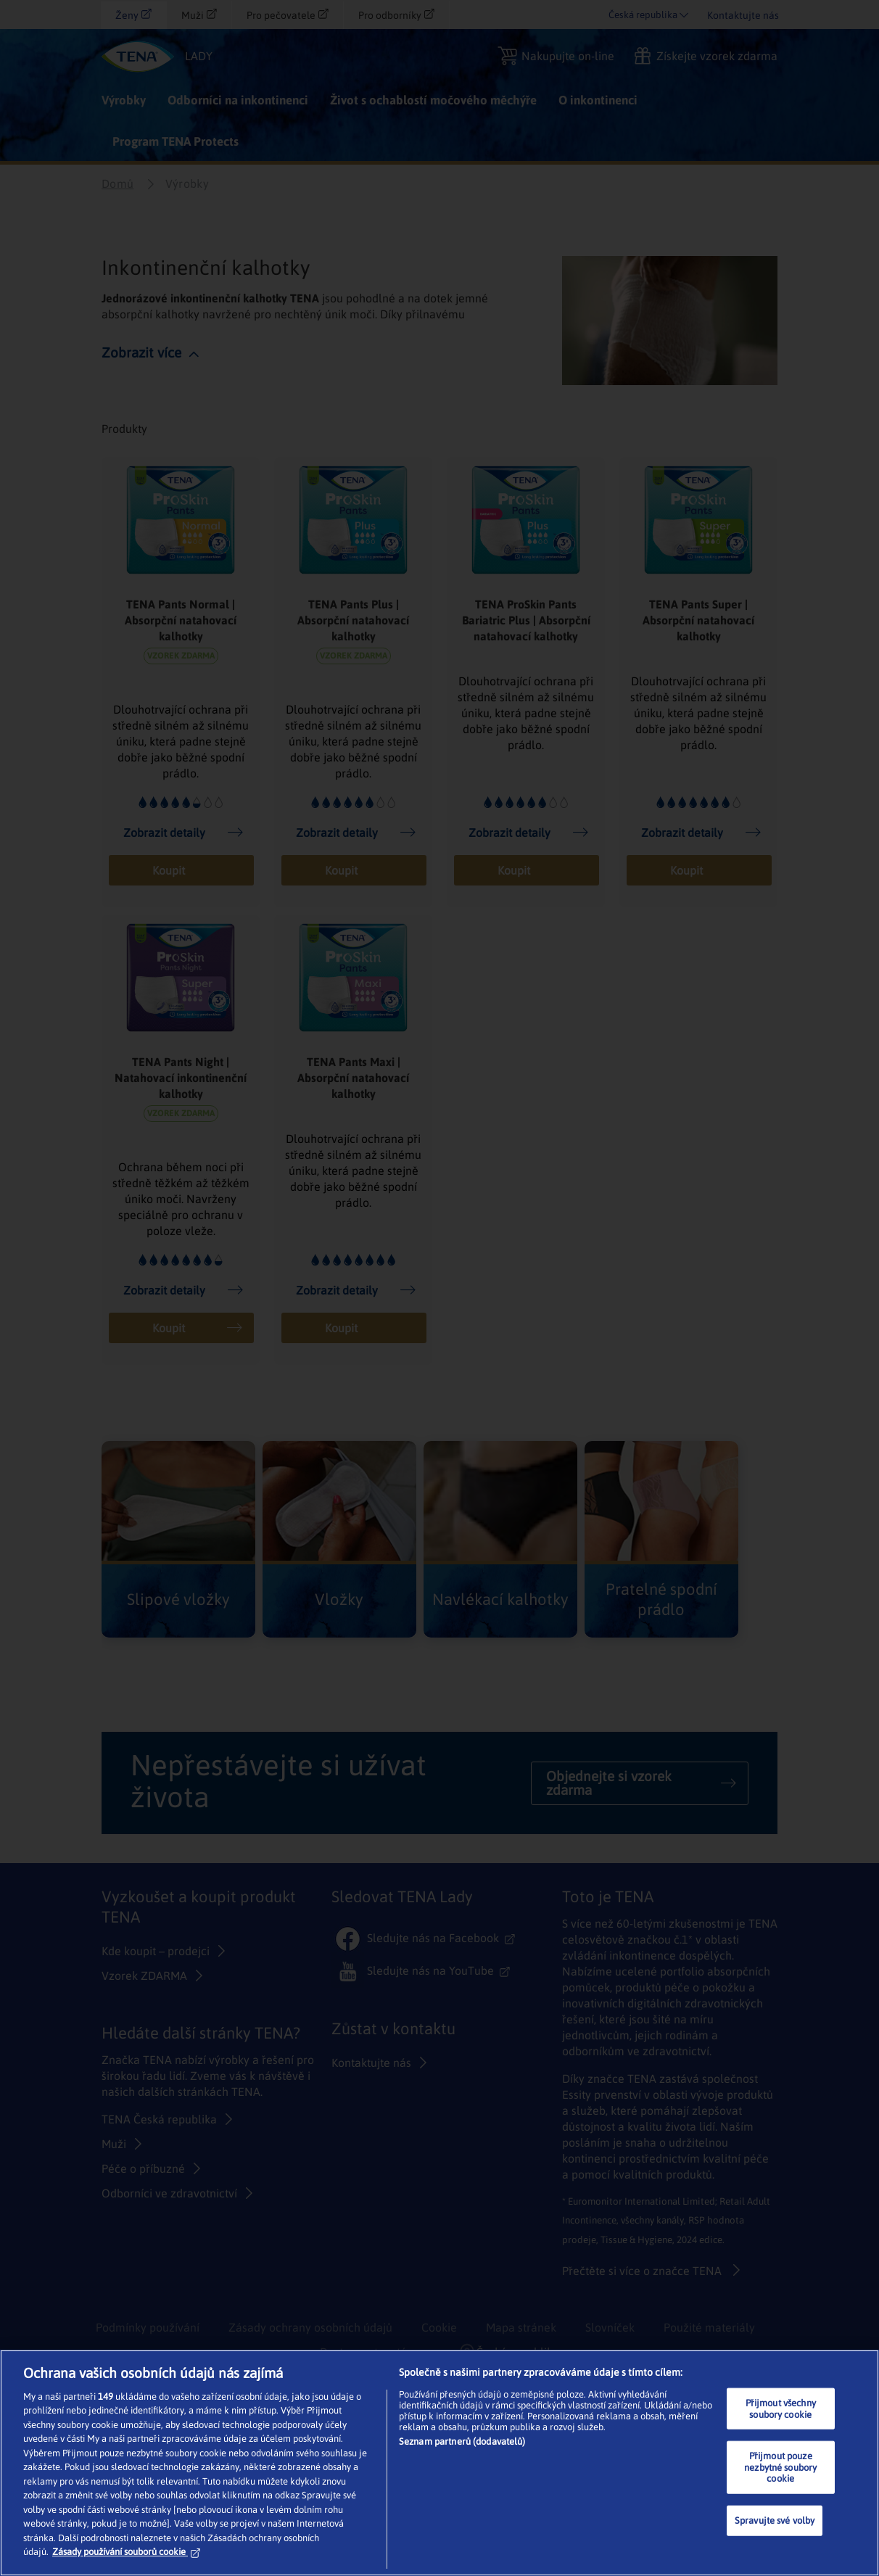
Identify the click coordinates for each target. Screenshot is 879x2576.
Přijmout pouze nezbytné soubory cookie (780, 2467)
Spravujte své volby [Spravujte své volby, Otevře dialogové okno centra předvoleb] (774, 2520)
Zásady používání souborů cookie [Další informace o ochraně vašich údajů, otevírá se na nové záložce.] (126, 2551)
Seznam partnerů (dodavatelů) (462, 2441)
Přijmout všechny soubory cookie (781, 2409)
